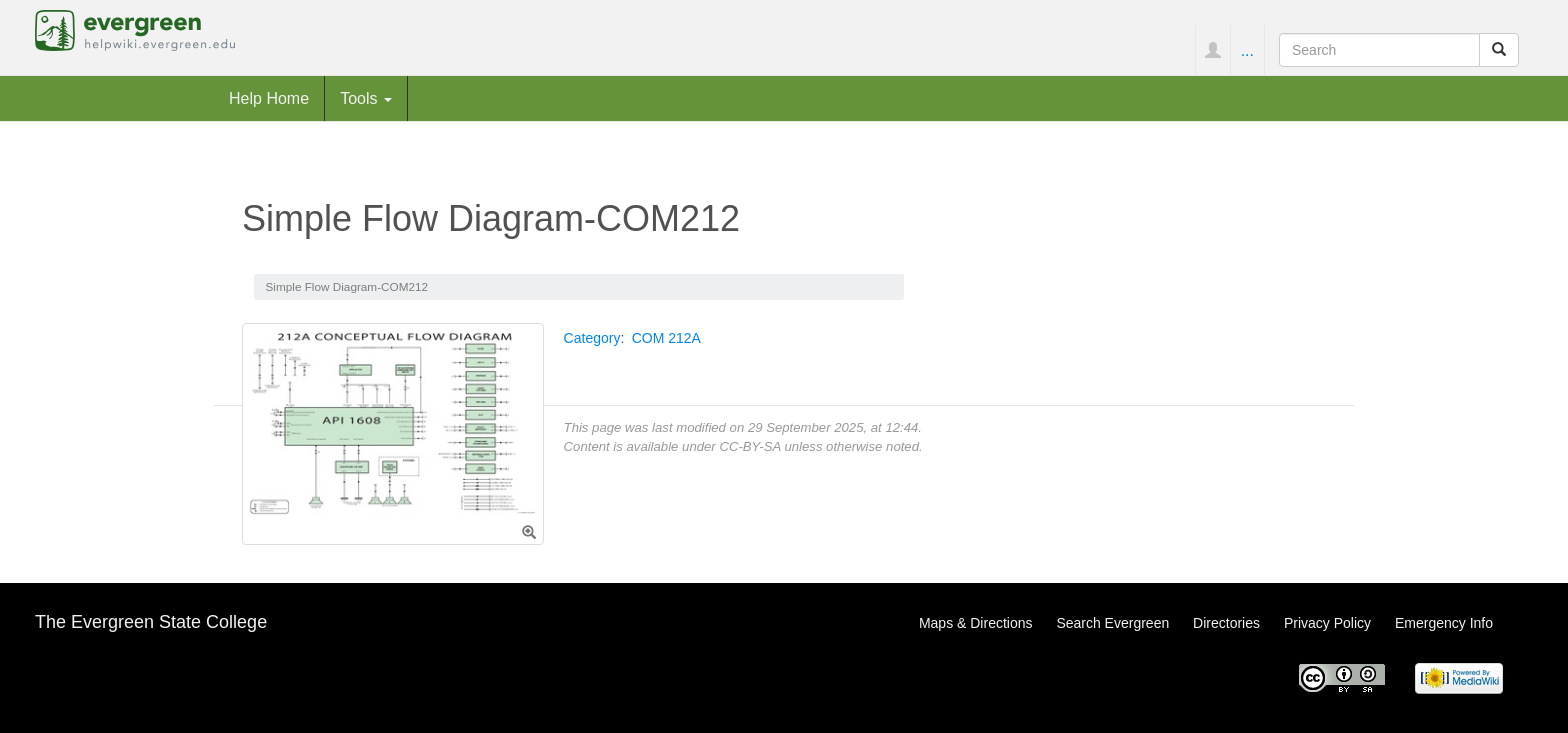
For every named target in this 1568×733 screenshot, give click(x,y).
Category (592, 338)
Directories (1226, 623)
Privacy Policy (1327, 623)
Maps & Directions (976, 623)
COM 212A (666, 338)
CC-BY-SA (749, 446)
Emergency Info (1444, 623)
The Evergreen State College (151, 622)
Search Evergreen (1112, 623)
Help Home (269, 98)
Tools (366, 98)
